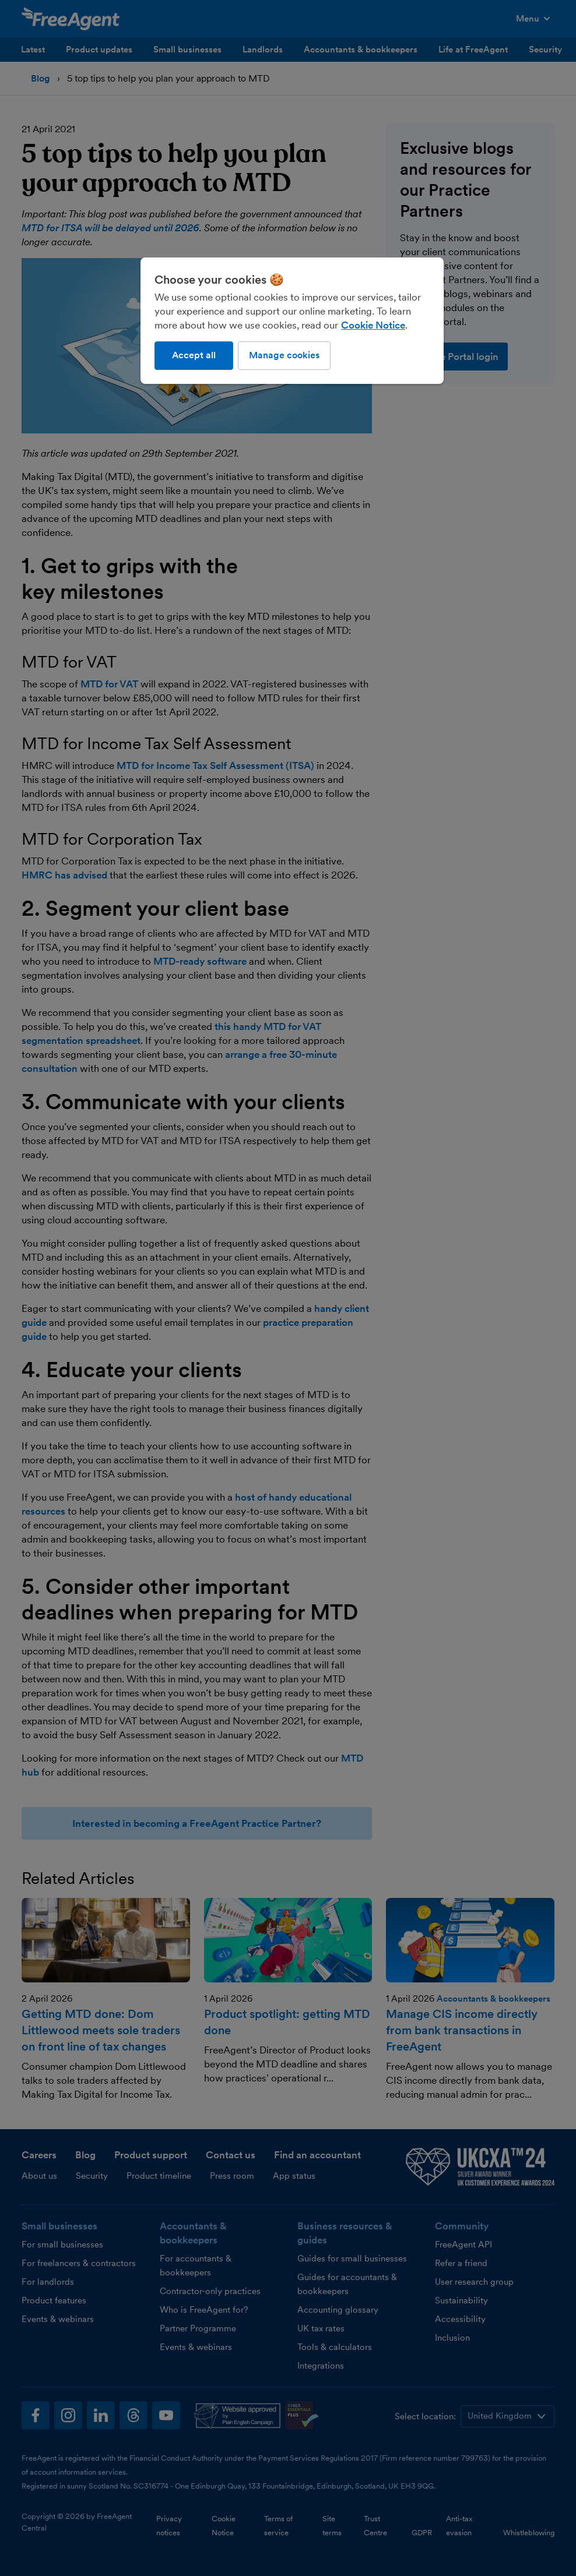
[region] (292, 320)
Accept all (194, 355)
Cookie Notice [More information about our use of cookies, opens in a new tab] (373, 325)
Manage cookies (284, 355)
